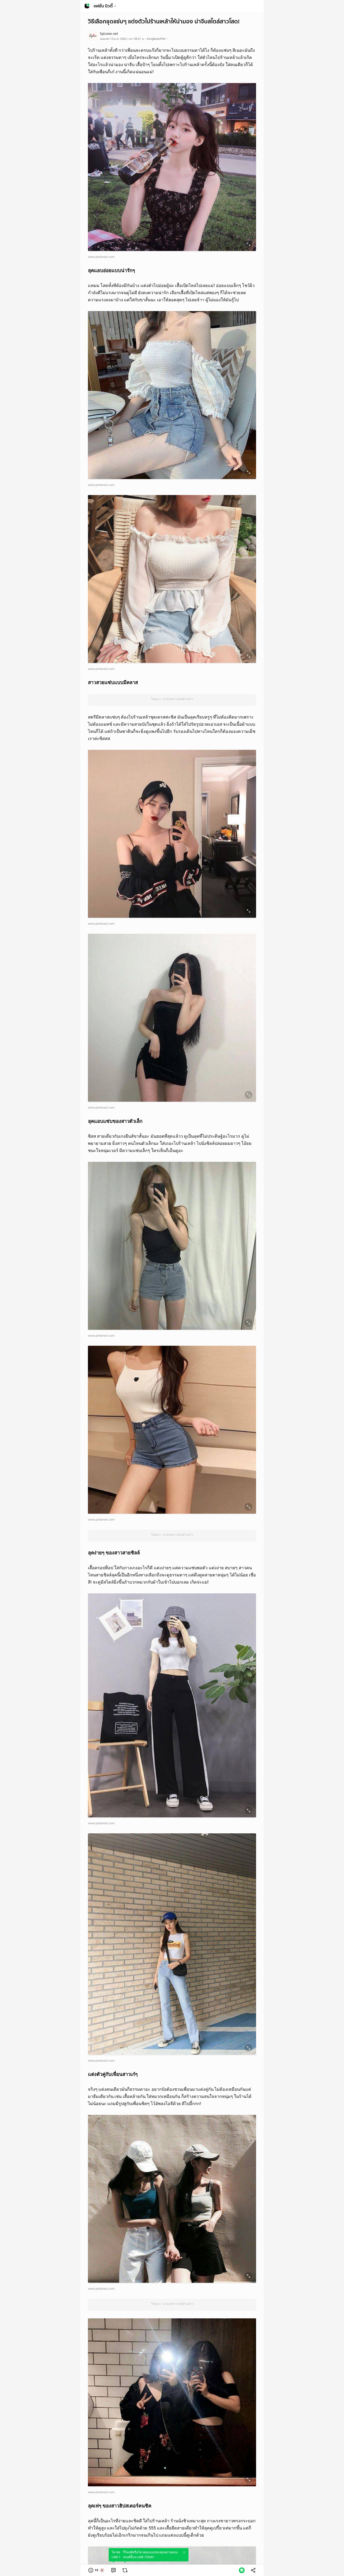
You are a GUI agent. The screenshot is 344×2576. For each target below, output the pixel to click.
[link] (113, 2570)
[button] (96, 2570)
